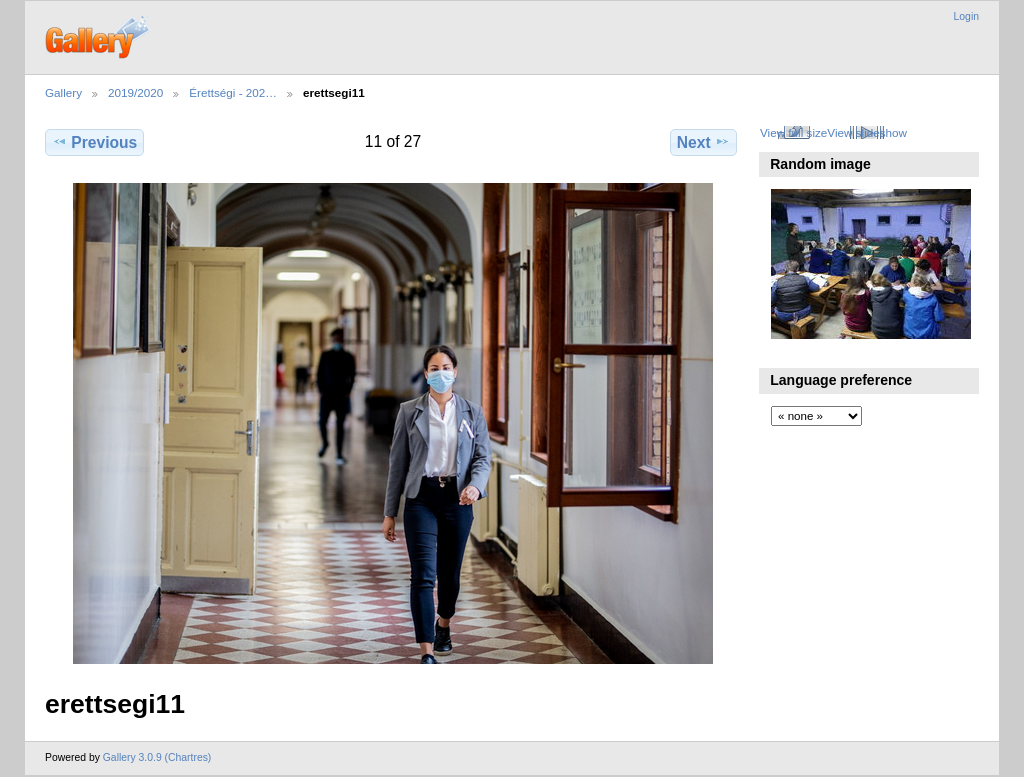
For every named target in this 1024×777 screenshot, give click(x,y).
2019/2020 (135, 92)
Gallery (63, 92)
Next (703, 142)
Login (966, 16)
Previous (94, 142)
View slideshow (867, 132)
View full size (793, 132)
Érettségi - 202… (233, 92)
